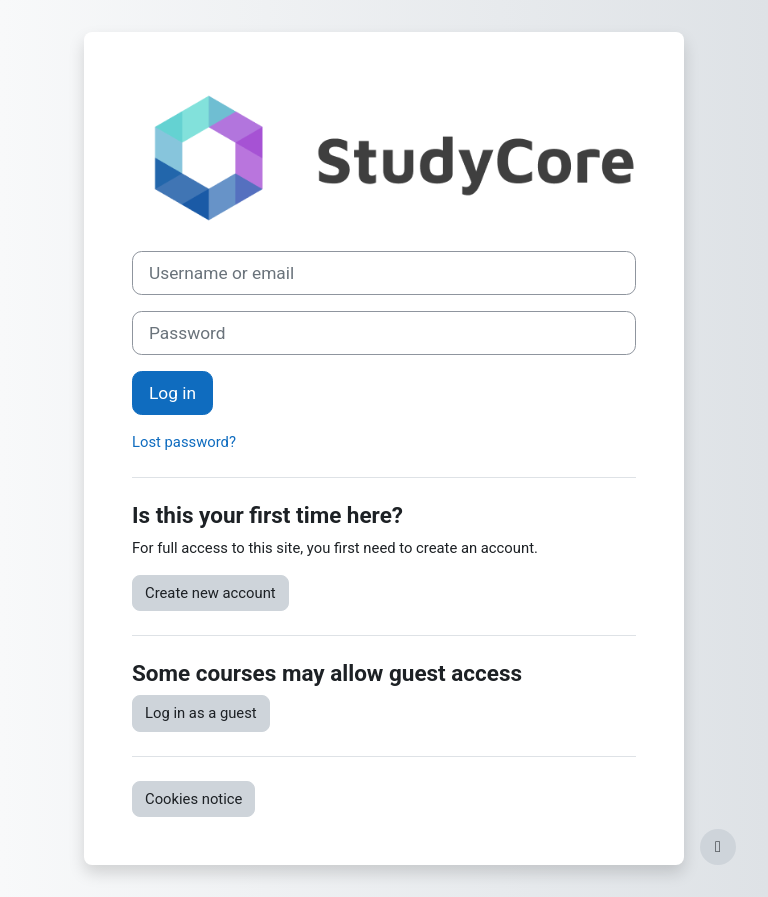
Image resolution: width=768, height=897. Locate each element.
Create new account (210, 593)
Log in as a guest (201, 713)
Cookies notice (193, 799)
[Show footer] (718, 847)
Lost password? (184, 442)
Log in (172, 393)
